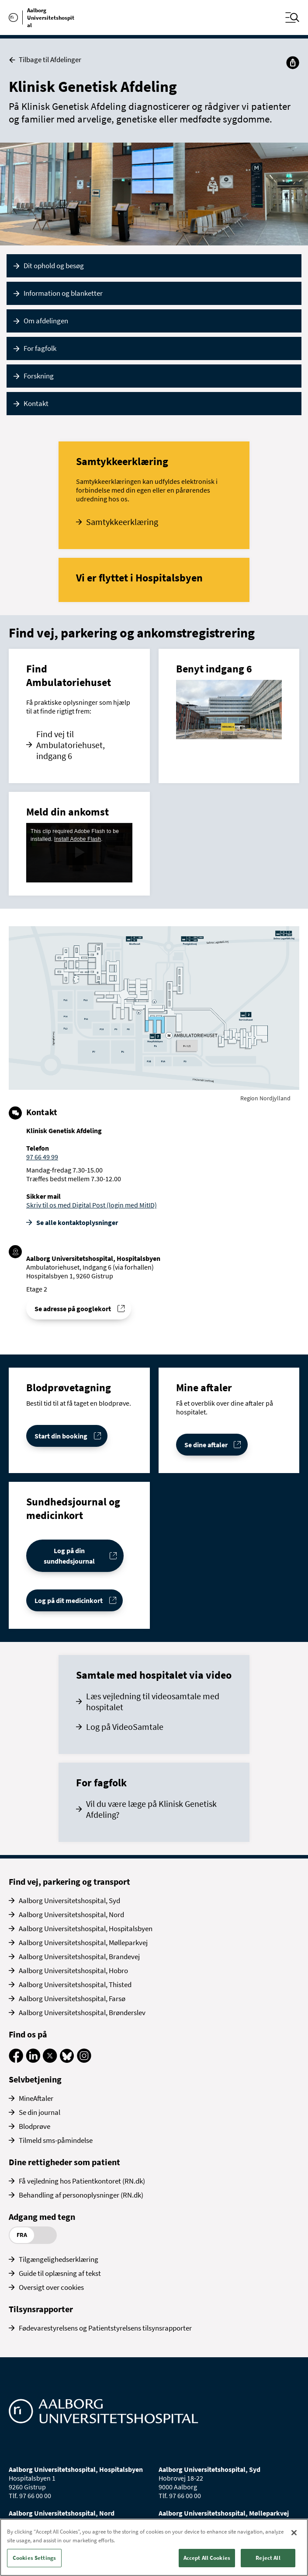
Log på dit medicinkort (69, 1600)
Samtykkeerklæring (122, 521)
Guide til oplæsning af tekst (60, 2273)
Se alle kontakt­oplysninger (77, 1222)
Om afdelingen (46, 321)
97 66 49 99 (42, 1156)
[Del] (292, 62)
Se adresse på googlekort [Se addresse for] (73, 1308)
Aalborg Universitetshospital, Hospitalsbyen (85, 1928)
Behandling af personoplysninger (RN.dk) (81, 2195)
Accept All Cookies (206, 2558)
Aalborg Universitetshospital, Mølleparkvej (83, 1942)
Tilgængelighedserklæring (58, 2259)
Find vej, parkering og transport (69, 1881)
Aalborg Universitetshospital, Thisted (75, 1984)
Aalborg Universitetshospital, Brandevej (79, 1956)
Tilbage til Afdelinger (45, 59)
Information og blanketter (63, 293)
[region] (154, 2547)
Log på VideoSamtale (124, 1726)
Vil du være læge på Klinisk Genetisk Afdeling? (151, 1809)
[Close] (294, 2532)
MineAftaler (36, 2098)
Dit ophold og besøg (54, 265)
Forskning (39, 376)
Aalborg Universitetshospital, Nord (71, 1914)
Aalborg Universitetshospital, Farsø (72, 1998)
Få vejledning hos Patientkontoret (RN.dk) (82, 2181)
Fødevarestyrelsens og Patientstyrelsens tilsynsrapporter (105, 2328)
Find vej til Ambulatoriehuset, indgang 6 (70, 744)
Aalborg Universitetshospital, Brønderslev (82, 2012)
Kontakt (36, 403)
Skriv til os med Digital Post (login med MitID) (91, 1204)
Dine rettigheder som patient (64, 2161)
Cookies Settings (34, 2558)
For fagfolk (40, 348)
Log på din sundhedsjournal (69, 1555)
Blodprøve (34, 2126)
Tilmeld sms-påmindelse (56, 2140)
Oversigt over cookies (51, 2287)
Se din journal (39, 2112)
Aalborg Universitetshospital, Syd (69, 1900)
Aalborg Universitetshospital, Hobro (73, 1970)
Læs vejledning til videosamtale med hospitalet (152, 1701)
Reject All (268, 2558)
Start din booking (61, 1436)
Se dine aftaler (206, 1444)
